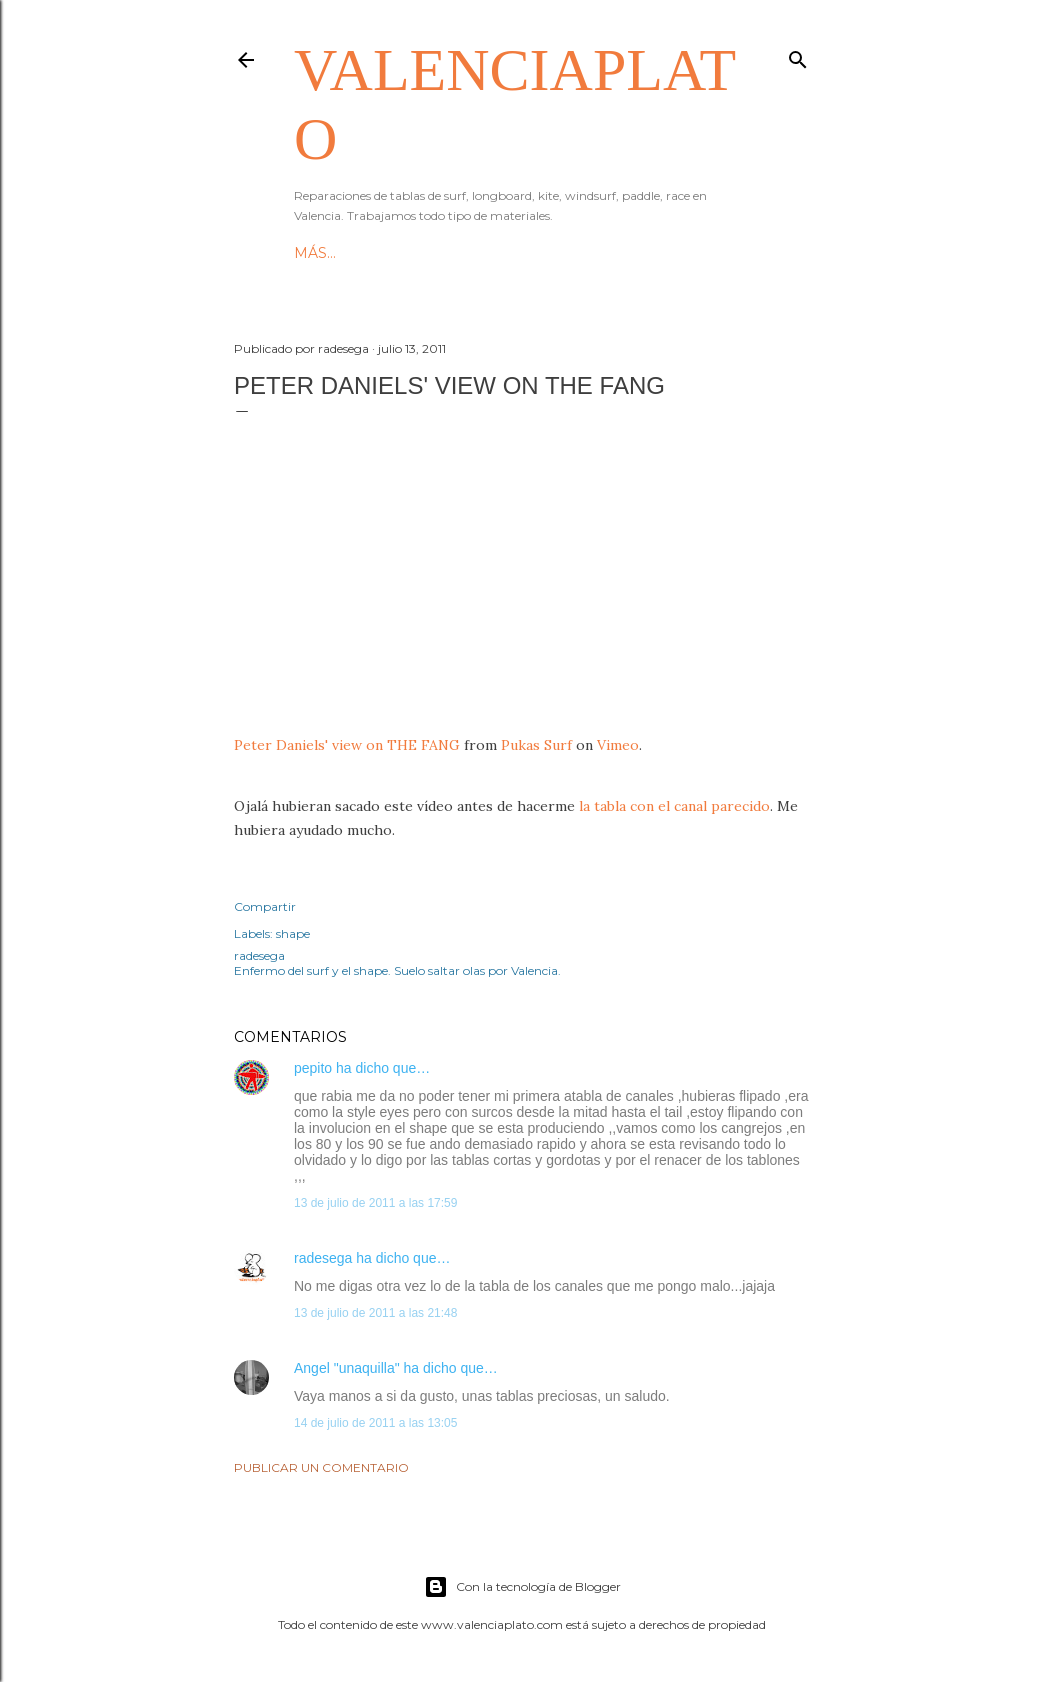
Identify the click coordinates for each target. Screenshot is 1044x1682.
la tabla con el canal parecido (674, 806)
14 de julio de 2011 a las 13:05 (375, 1423)
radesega (323, 1258)
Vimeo (618, 745)
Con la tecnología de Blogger (522, 1587)
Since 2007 (396, 253)
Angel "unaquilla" (347, 1368)
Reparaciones (511, 253)
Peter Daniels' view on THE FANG (347, 745)
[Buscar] (798, 55)
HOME (318, 253)
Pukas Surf (536, 745)
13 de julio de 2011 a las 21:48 (375, 1313)
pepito (313, 1068)
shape (293, 933)
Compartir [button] (265, 906)
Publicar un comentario (321, 1467)
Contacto (623, 253)
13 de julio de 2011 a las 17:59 (375, 1203)
